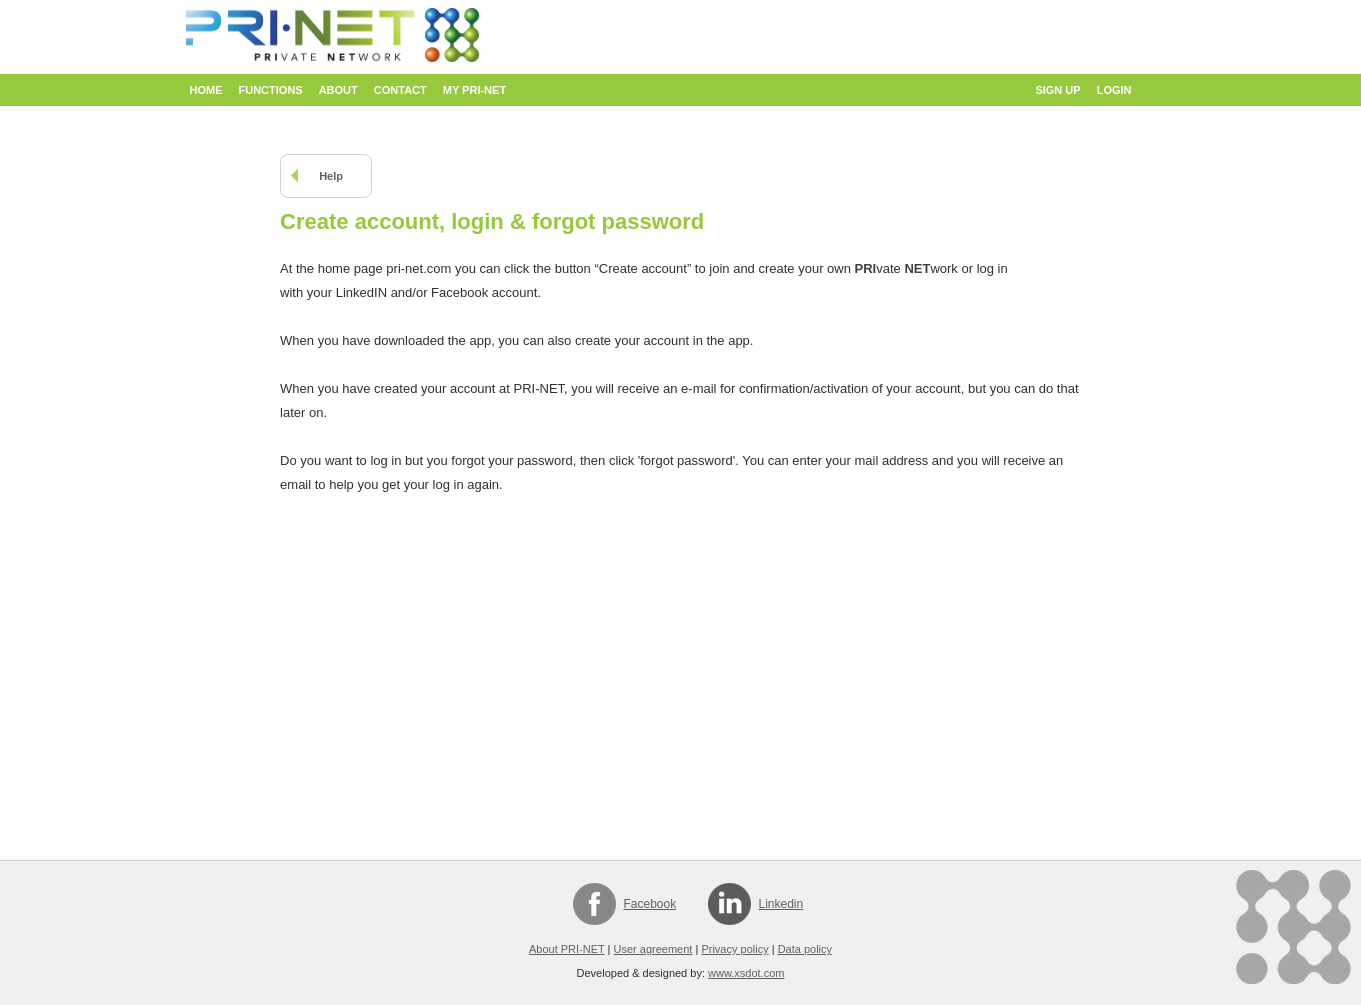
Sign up (1057, 90)
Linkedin (781, 904)
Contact (400, 90)
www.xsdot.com (746, 973)
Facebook (650, 904)
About (338, 90)
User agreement (653, 949)
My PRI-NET (474, 90)
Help (331, 176)
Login (1114, 90)
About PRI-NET (567, 949)
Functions (271, 90)
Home (206, 90)
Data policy (805, 949)
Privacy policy (734, 949)
